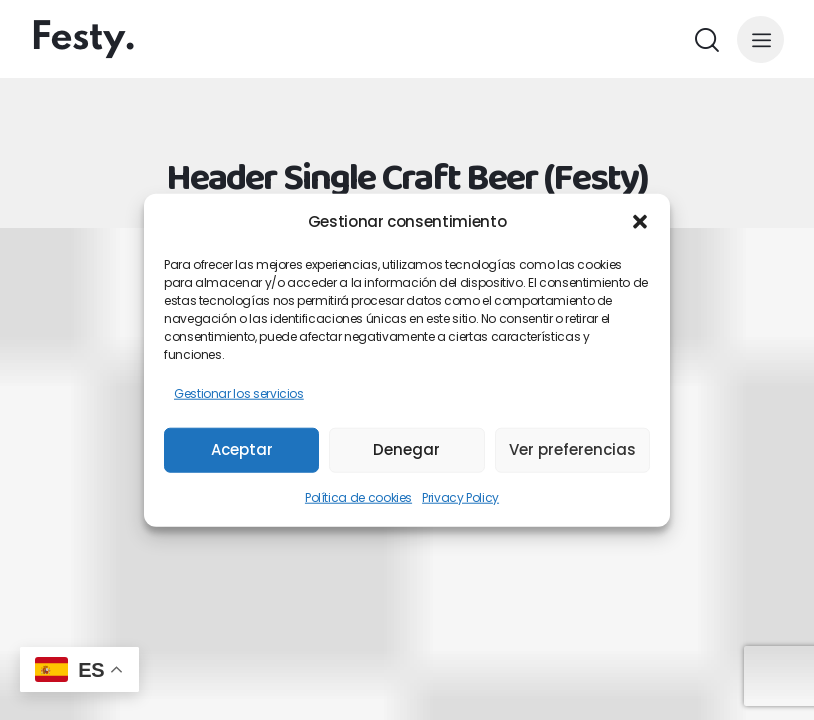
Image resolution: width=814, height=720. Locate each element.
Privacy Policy (460, 496)
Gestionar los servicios (239, 393)
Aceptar (242, 449)
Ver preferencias (572, 449)
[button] (640, 222)
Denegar (406, 449)
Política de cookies (358, 496)
